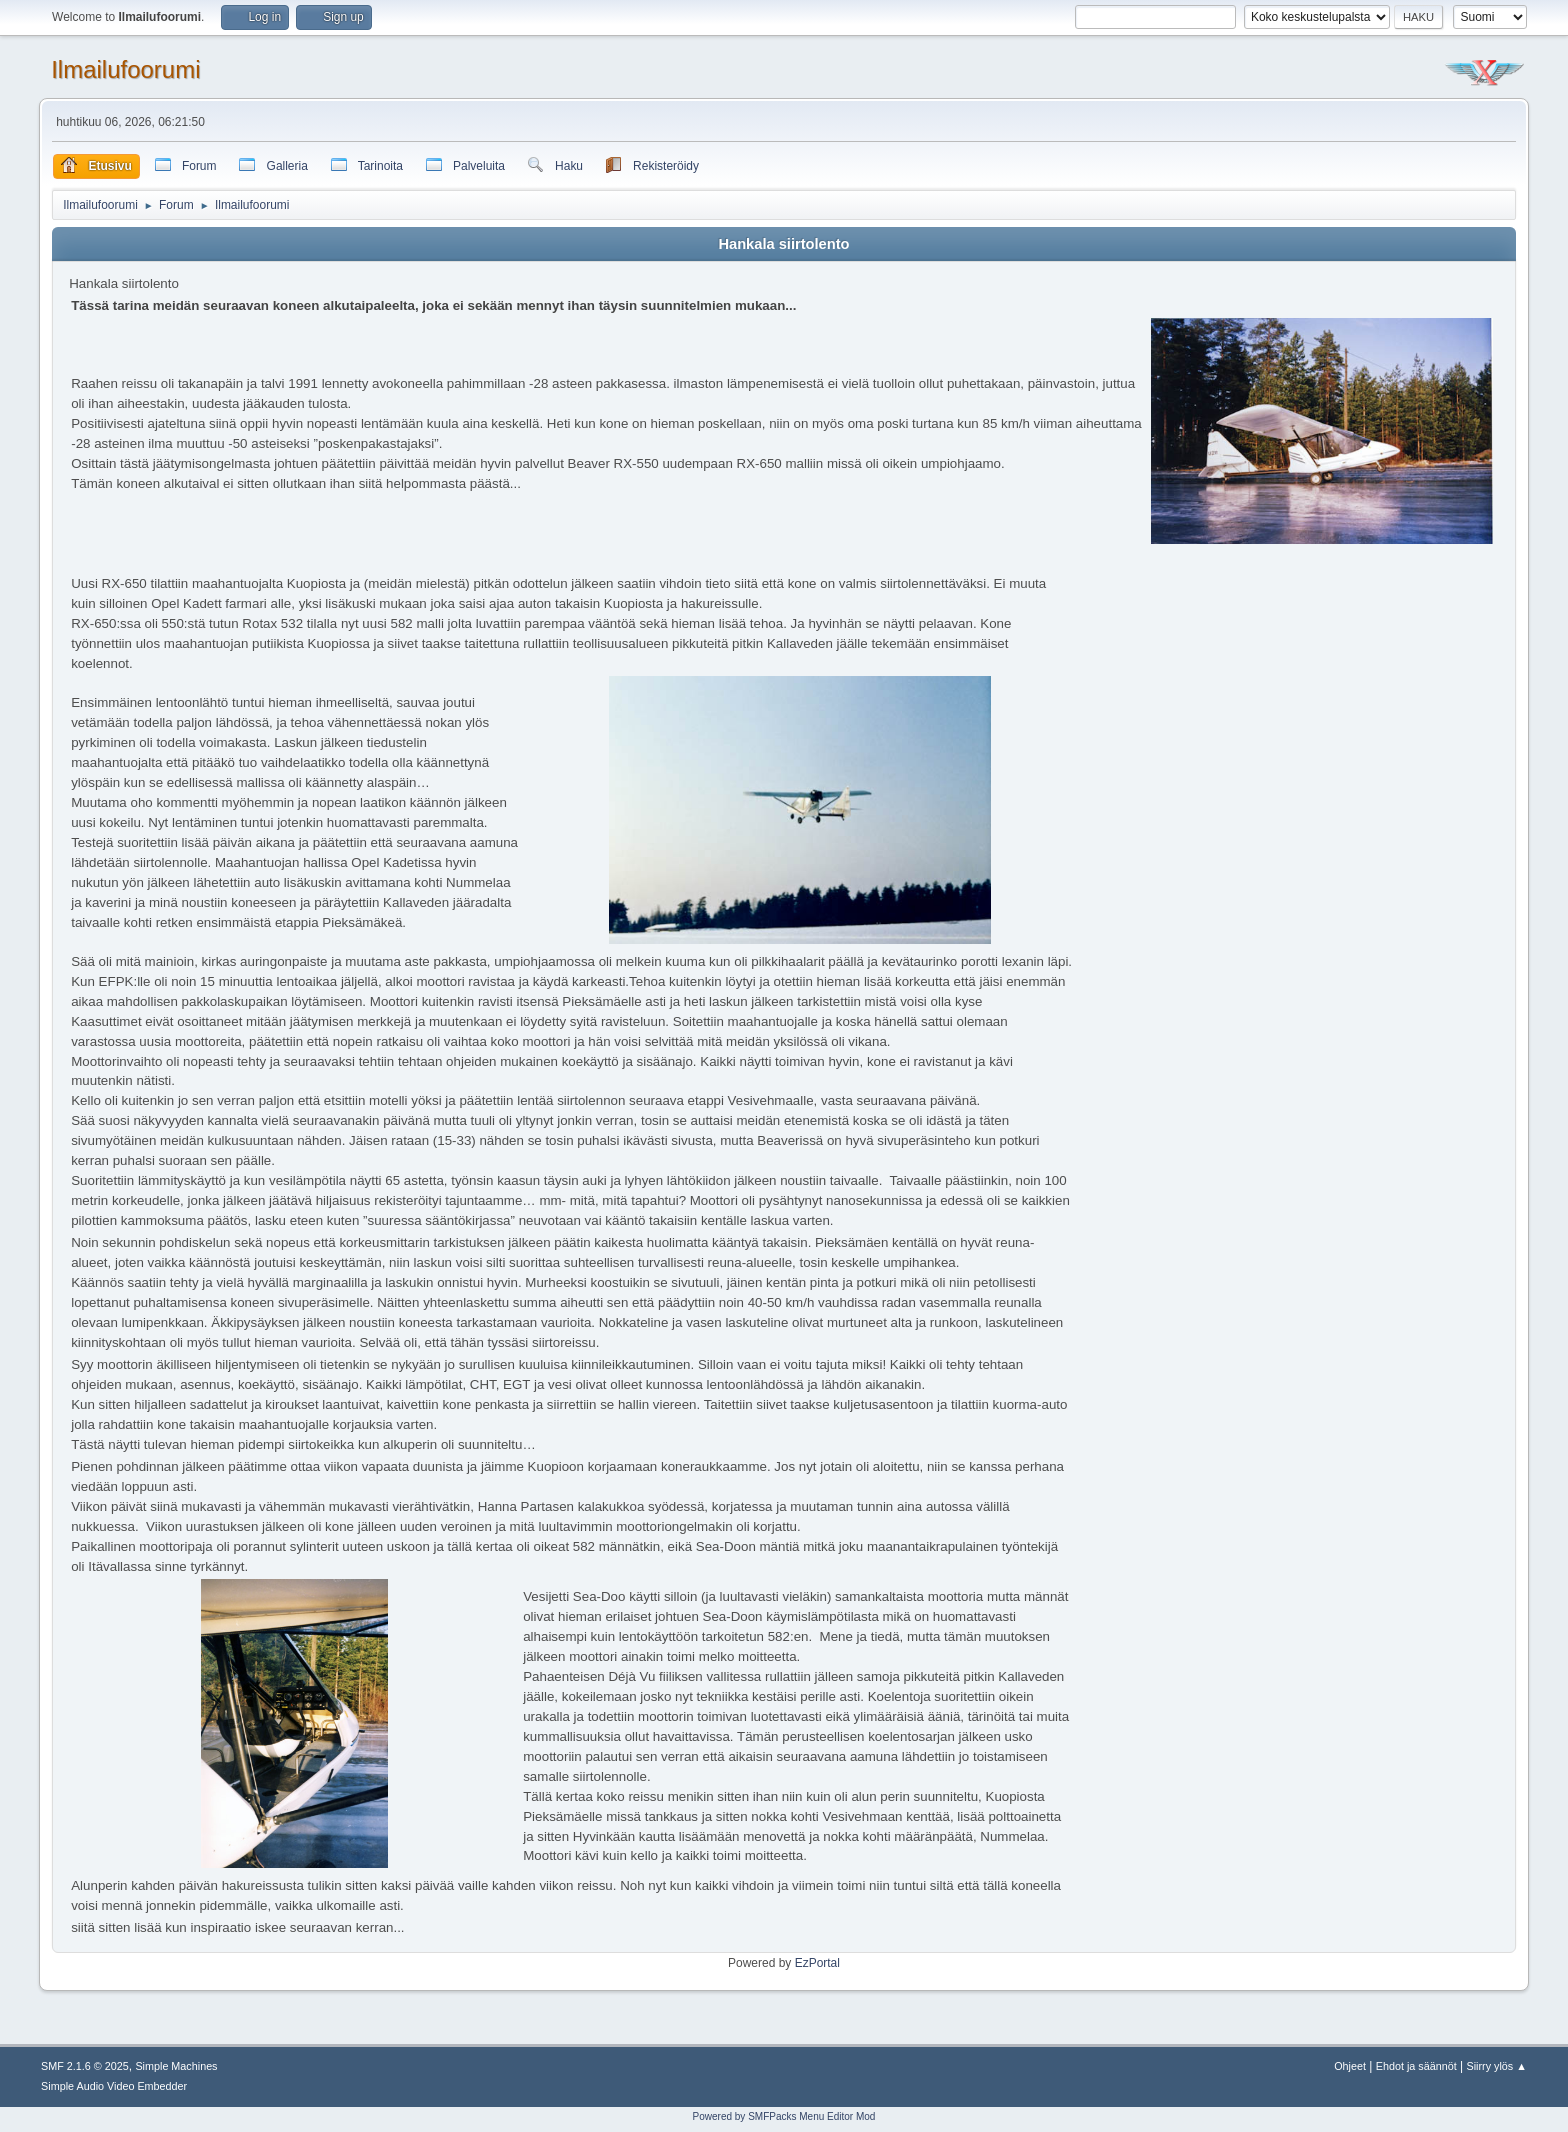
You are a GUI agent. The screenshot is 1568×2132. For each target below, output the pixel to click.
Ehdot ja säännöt (1416, 2066)
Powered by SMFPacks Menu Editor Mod (784, 2116)
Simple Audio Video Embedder (114, 2086)
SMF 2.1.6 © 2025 (85, 2066)
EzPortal (817, 1963)
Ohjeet (1350, 2066)
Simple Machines (176, 2066)
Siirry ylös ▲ (1497, 2066)
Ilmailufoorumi (125, 69)
